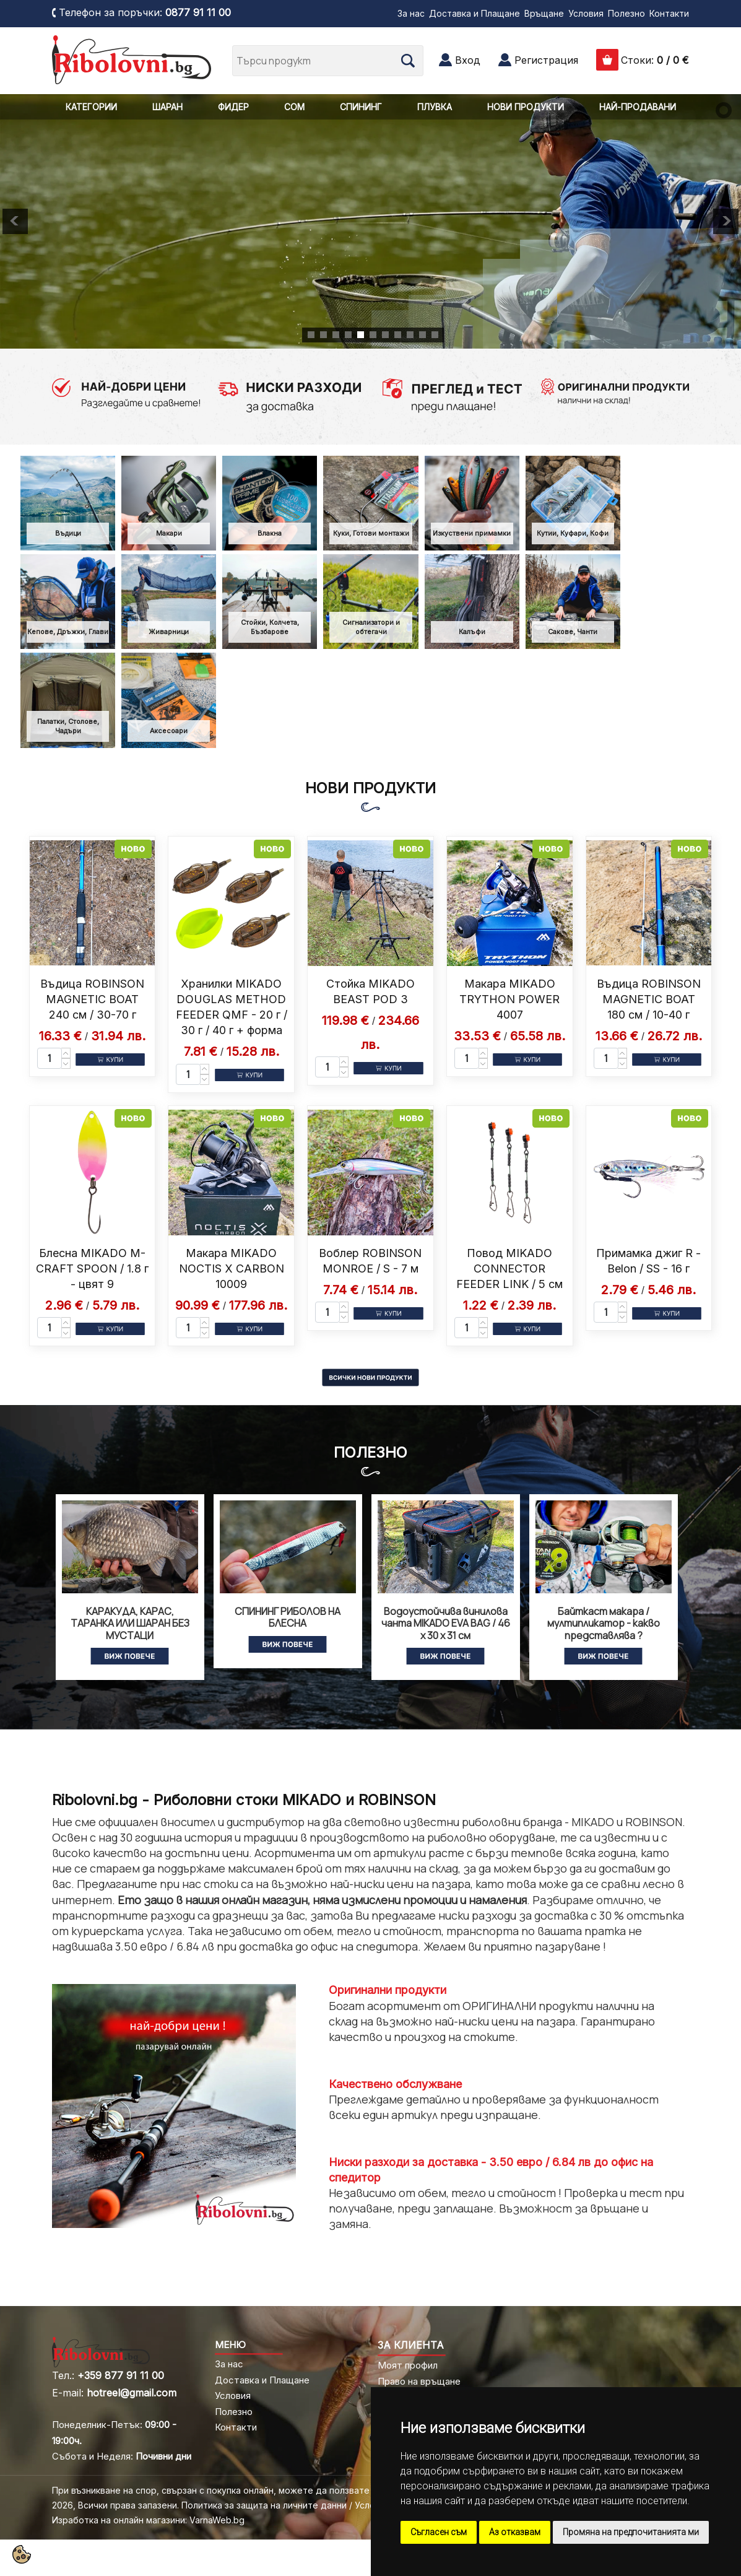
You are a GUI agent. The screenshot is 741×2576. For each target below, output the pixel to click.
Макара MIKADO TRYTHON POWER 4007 (509, 999)
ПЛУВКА (434, 107)
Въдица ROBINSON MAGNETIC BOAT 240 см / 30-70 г (92, 999)
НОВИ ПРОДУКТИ (525, 107)
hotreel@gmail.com (131, 2393)
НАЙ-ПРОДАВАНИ (637, 107)
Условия (586, 13)
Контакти (669, 13)
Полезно (626, 13)
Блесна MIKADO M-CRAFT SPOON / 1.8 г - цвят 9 (92, 1268)
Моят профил (408, 2365)
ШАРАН (167, 107)
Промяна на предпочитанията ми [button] (631, 2532)
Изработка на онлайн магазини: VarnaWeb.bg (148, 2520)
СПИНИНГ (361, 107)
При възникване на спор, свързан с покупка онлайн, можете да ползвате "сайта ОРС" (239, 2490)
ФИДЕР (233, 107)
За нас (411, 13)
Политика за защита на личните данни (264, 2505)
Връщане (544, 13)
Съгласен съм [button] (438, 2532)
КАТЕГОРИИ (91, 107)
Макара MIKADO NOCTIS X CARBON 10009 (231, 1268)
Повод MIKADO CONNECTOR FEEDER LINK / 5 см (509, 1268)
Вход (467, 60)
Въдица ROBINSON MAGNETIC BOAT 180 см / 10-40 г (649, 999)
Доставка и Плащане (474, 13)
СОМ (294, 107)
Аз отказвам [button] (514, 2532)
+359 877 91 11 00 (120, 2375)
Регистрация (546, 60)
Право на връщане (419, 2381)
